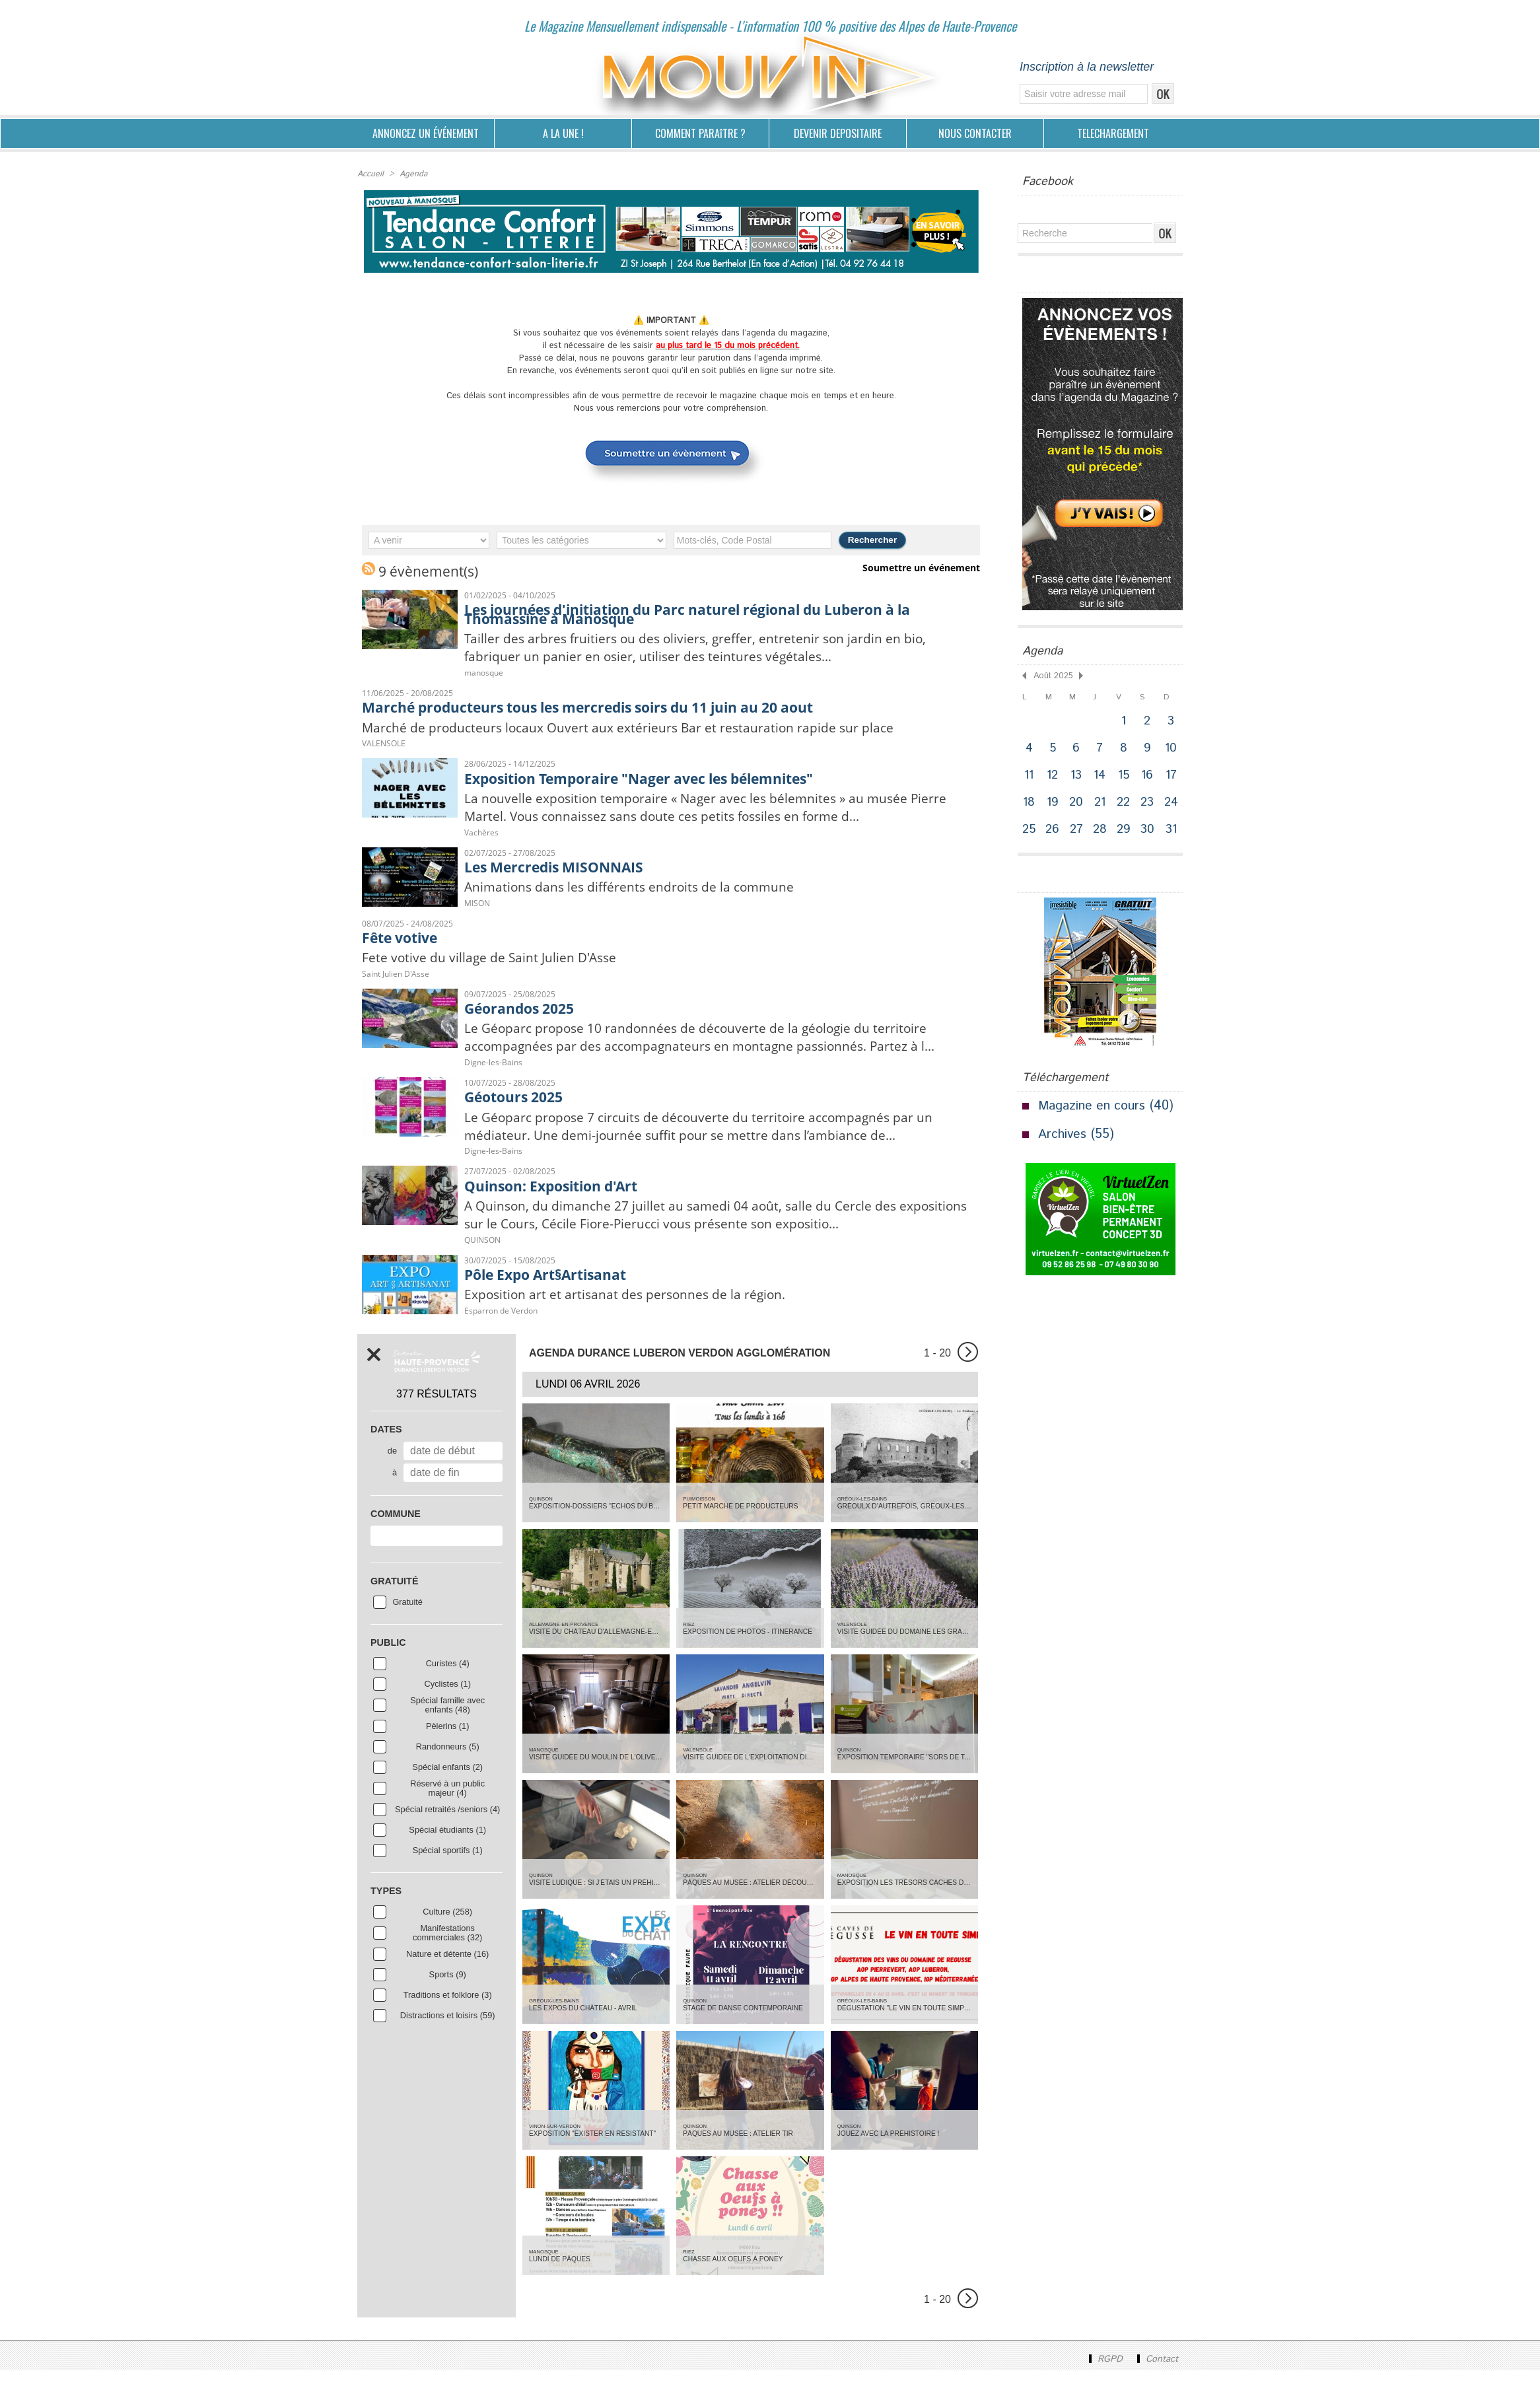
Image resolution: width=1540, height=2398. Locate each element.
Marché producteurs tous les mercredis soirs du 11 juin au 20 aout (610, 708)
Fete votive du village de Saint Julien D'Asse (499, 961)
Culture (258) (447, 1939)
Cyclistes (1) (448, 1711)
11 (1029, 777)
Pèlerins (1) (447, 1753)
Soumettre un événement (923, 568)
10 (1172, 748)
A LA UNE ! (563, 133)
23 (1148, 805)
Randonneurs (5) (447, 1774)
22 (1124, 805)
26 (1053, 833)
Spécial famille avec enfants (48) (447, 1732)
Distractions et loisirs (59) (447, 2042)
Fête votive (404, 941)
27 (1077, 833)
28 (1101, 833)
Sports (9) (447, 2001)
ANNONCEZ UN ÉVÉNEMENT (425, 133)
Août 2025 (1051, 675)
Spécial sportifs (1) (448, 1877)
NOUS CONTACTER (975, 133)
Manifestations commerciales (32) (447, 1960)
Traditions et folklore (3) (447, 2022)
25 (1029, 833)
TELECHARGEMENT (1113, 133)
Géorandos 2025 (524, 1012)
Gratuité (407, 1629)
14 (1101, 777)
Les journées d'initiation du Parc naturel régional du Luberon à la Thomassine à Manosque (710, 613)
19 (1053, 805)
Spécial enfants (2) (447, 1794)
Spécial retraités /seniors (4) (447, 1836)
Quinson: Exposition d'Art (559, 1210)
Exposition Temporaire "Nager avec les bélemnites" (658, 779)
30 (1148, 833)
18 (1029, 805)
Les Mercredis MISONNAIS (563, 869)
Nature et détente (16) (447, 1981)
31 (1172, 833)
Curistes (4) (448, 1690)
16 (1148, 777)
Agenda (412, 174)
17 (1172, 777)
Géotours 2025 (518, 1120)
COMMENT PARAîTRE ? (700, 133)
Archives (1062, 1139)
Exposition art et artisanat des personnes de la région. (638, 1321)
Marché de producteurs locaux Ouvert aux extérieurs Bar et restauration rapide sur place (650, 728)
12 (1053, 777)
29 (1124, 833)
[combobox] (436, 1563)
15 (1124, 777)
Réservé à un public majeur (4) (447, 1815)
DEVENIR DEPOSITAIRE (838, 133)
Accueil (370, 174)
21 (1100, 805)
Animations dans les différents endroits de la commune (643, 889)
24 (1172, 805)
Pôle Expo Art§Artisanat (553, 1300)
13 (1077, 777)
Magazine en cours (1093, 1111)
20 (1077, 805)
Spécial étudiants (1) (447, 1857)
